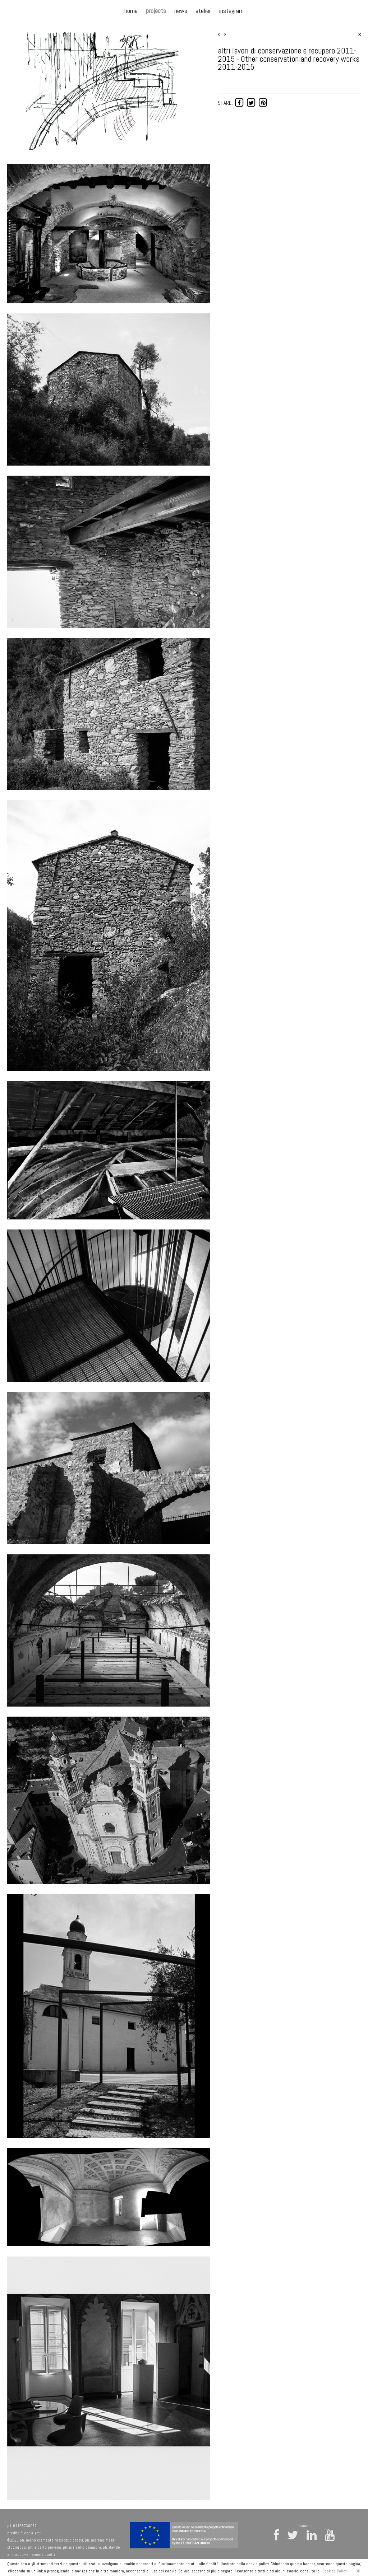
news (180, 10)
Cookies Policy (334, 2570)
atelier (203, 10)
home (131, 10)
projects (156, 10)
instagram (231, 10)
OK (357, 2570)
